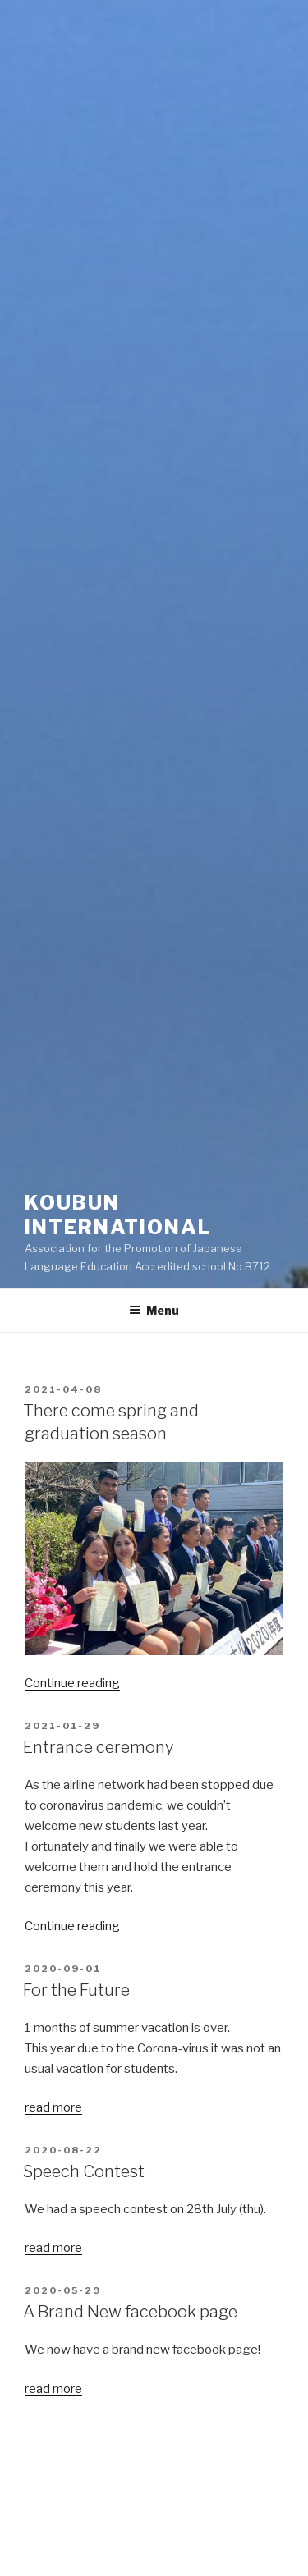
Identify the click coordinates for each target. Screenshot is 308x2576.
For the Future (76, 1990)
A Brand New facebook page (130, 2312)
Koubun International (129, 1215)
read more (53, 2107)
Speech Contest (84, 2171)
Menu (154, 1310)
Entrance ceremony (98, 1747)
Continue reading (72, 1683)
